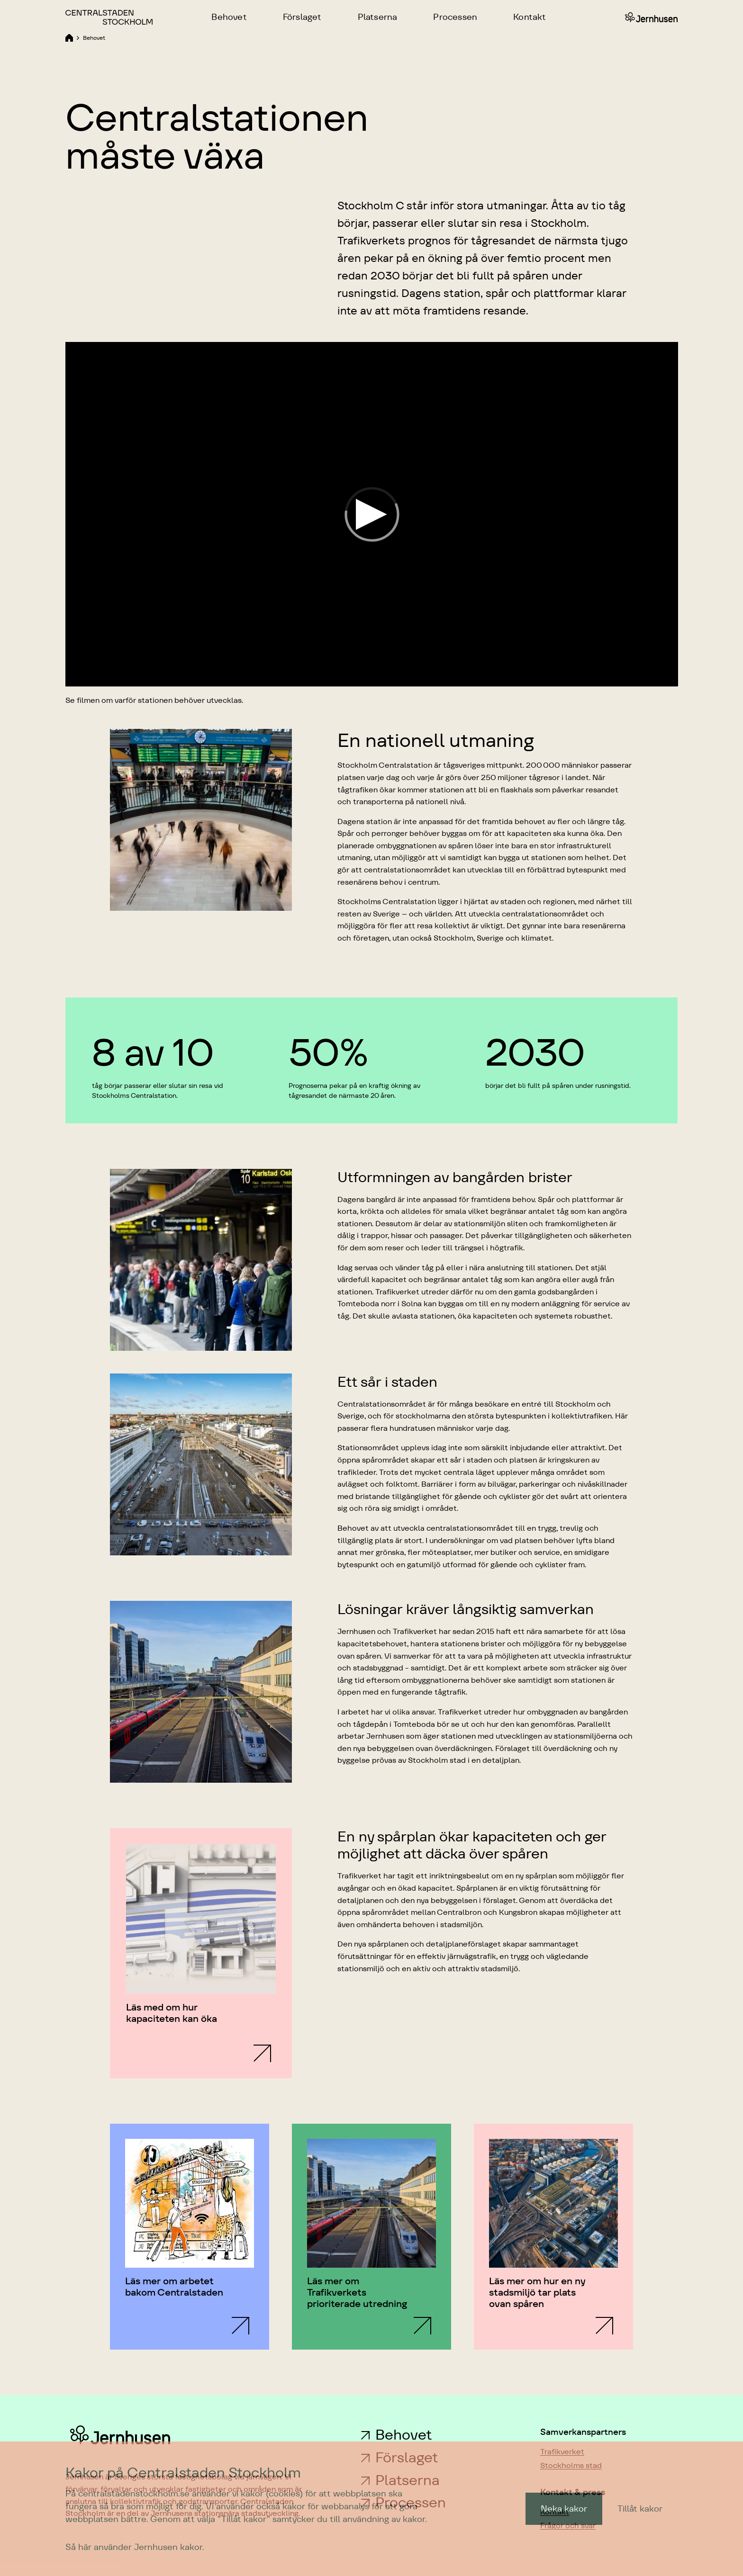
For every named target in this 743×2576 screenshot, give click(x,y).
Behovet (403, 2434)
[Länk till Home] (69, 37)
